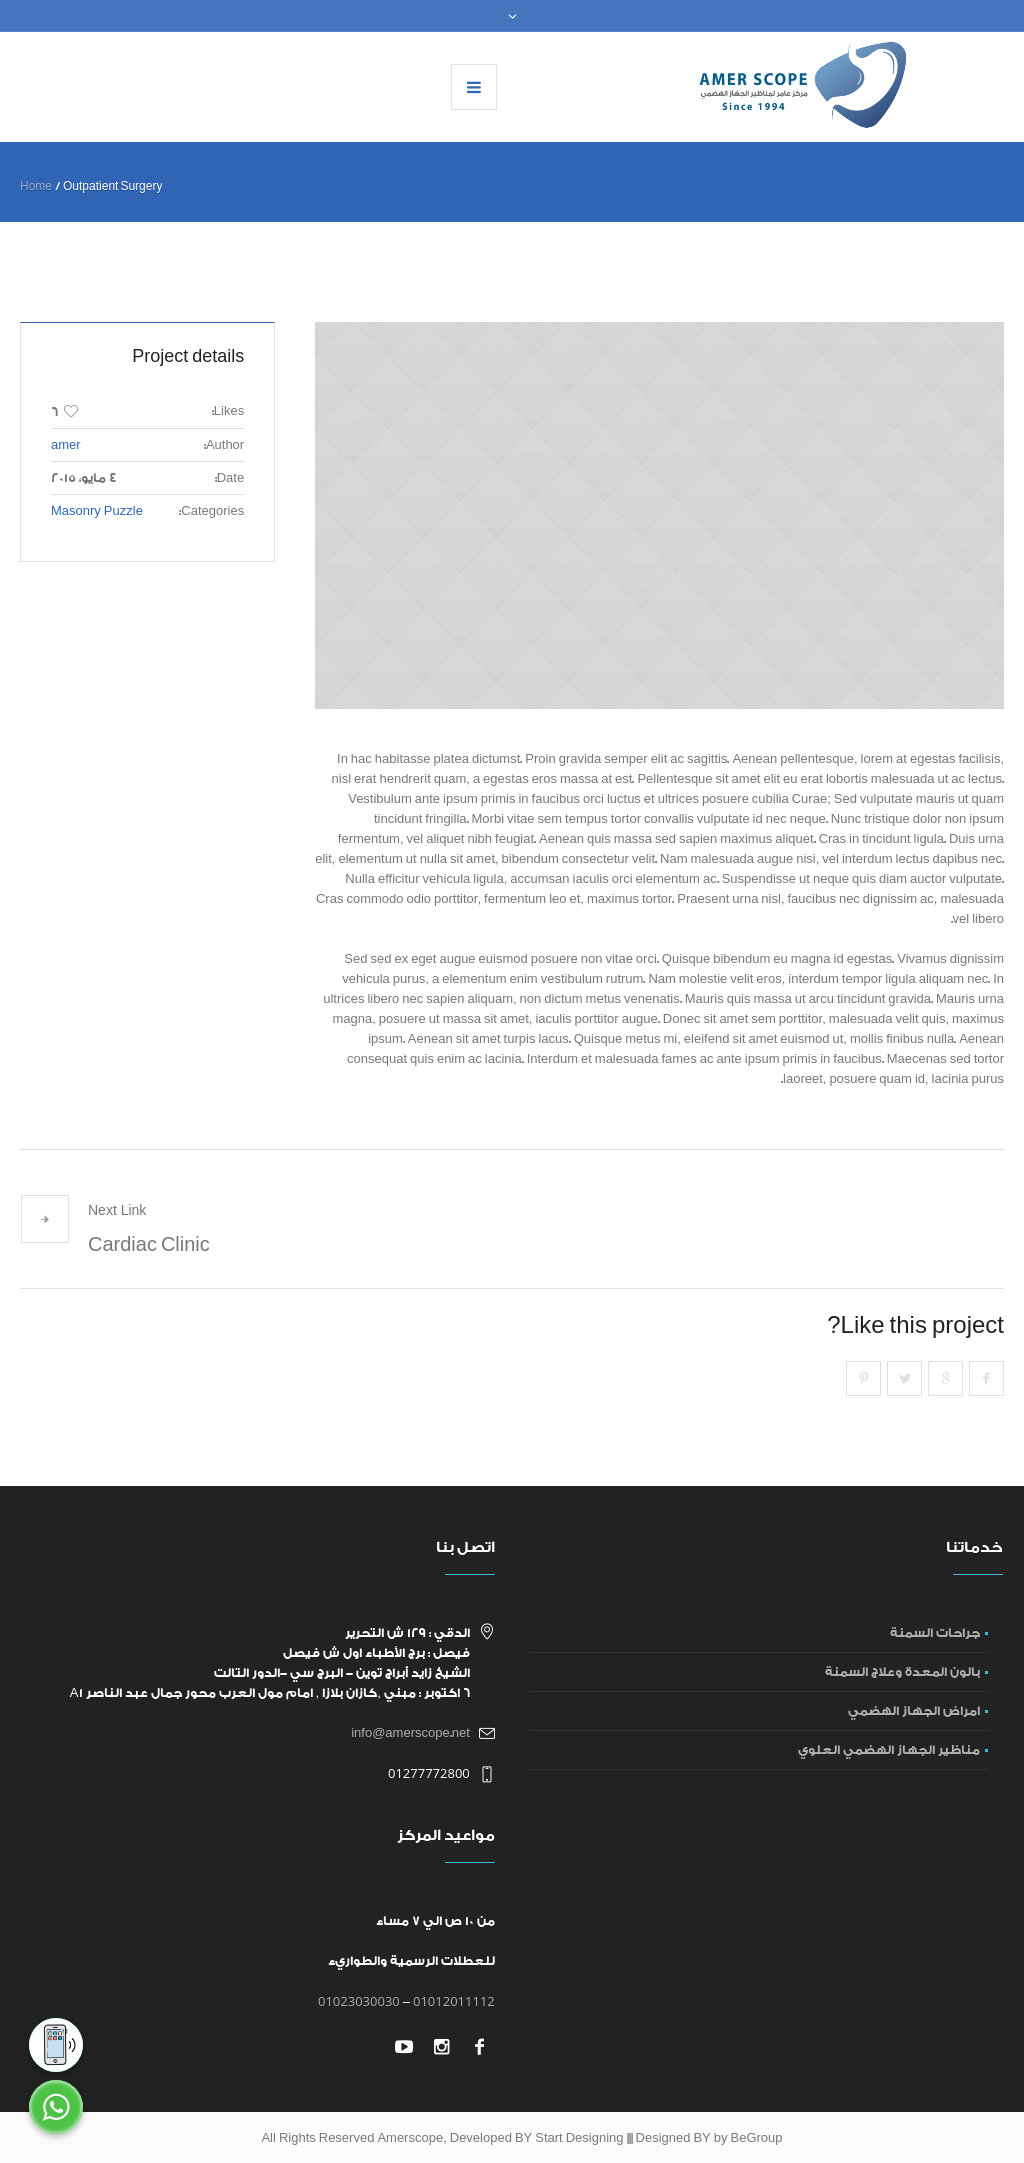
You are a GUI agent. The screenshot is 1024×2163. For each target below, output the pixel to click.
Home (36, 186)
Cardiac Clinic (149, 1245)
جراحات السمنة (935, 1633)
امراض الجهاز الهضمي (914, 1711)
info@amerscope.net (410, 1733)
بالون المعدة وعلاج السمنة (902, 1672)
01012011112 (454, 2001)
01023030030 (359, 2001)
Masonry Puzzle (97, 511)
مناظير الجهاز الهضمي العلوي (889, 1750)
